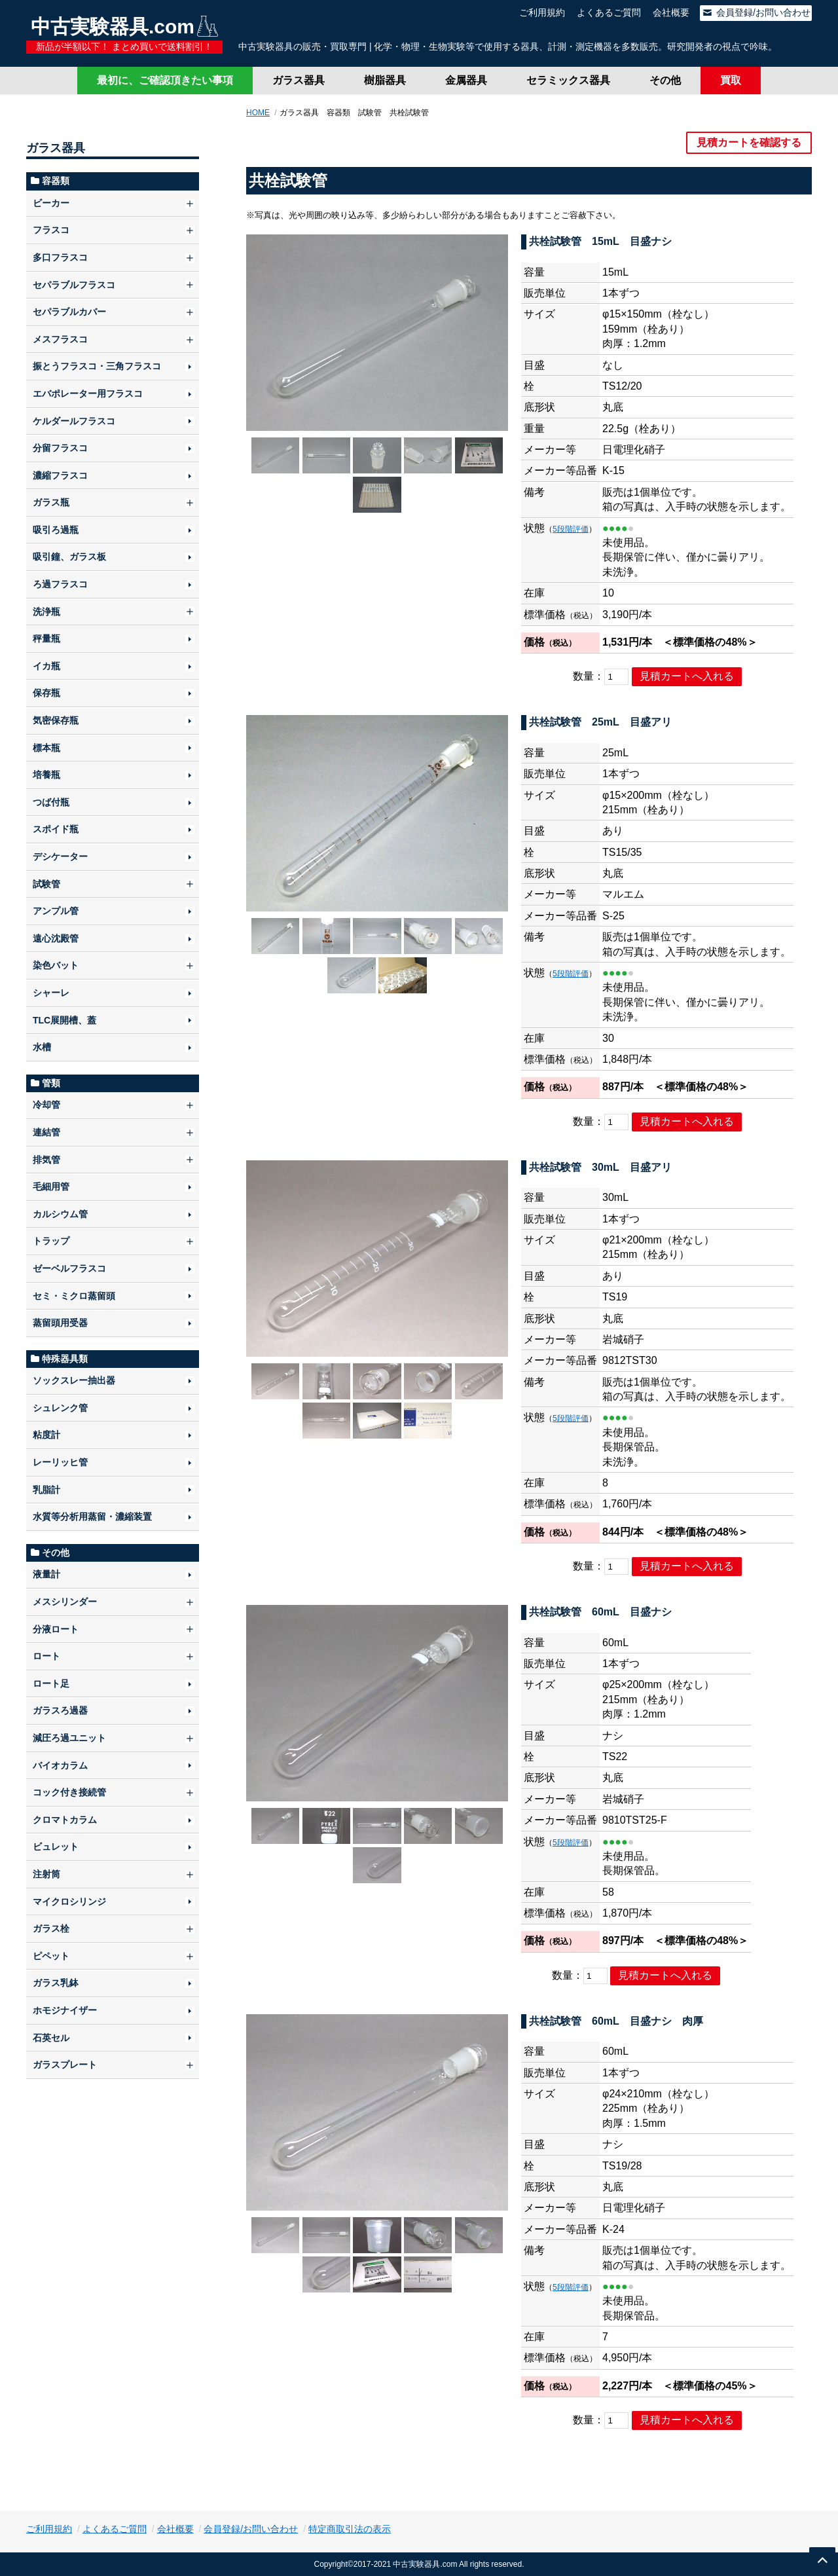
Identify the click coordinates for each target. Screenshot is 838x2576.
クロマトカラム (65, 1819)
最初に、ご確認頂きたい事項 (165, 80)
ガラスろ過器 (60, 1710)
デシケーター (60, 856)
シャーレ (51, 992)
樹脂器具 (385, 80)
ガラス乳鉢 (56, 1983)
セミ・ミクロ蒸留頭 (74, 1296)
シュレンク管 (60, 1408)
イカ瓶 (46, 666)
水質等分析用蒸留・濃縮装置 (92, 1516)
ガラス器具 (298, 80)
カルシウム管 (60, 1214)
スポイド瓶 (56, 829)
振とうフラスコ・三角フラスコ (97, 366)
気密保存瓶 (56, 720)
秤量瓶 (46, 638)
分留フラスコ (60, 448)
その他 (665, 80)
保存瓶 (46, 693)
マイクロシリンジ (69, 1901)
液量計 (46, 1574)
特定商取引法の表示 (349, 2529)
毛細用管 (51, 1186)
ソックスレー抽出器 (74, 1380)
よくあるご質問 (609, 12)
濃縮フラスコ (60, 475)
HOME (258, 112)
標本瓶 (46, 748)
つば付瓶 (51, 802)
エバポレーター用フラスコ (88, 393)
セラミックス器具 (568, 80)
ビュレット (56, 1846)
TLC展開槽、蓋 (64, 1020)
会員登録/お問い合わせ (756, 12)
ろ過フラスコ (60, 584)
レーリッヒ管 (60, 1462)
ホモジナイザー (65, 2010)
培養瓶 (46, 774)
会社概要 (671, 12)
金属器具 (466, 80)
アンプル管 (56, 911)
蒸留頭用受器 (60, 1322)
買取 (730, 80)
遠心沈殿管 (56, 938)
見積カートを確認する (749, 142)
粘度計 (46, 1434)
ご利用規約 (542, 12)
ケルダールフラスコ (74, 421)
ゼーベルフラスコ (69, 1268)
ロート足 (51, 1683)
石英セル (51, 2038)
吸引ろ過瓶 (56, 529)
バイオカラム (60, 1765)
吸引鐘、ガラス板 (69, 556)
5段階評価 (571, 529)
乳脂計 (46, 1489)
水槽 (42, 1047)
